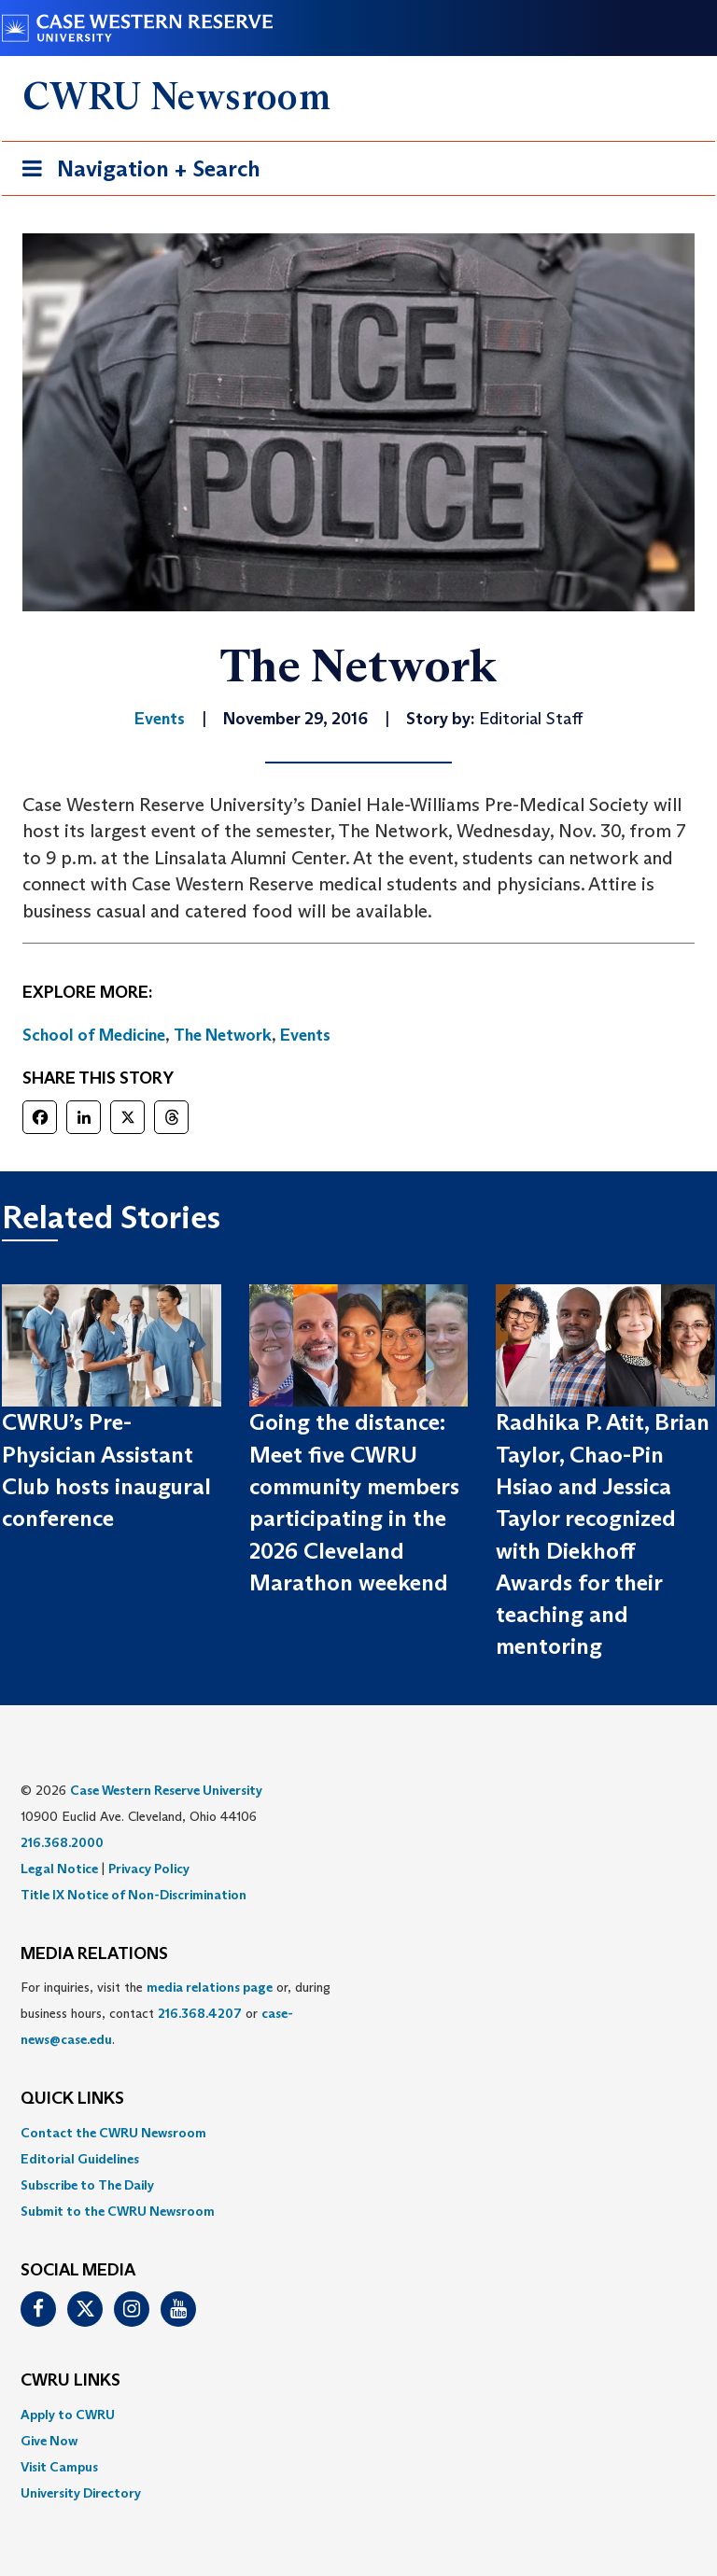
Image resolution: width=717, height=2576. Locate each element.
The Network (223, 1035)
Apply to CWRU (68, 2414)
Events (305, 1035)
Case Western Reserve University (166, 1790)
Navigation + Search (135, 172)
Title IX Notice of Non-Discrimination (133, 1894)
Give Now (49, 2440)
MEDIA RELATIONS (94, 1954)
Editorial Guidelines (80, 2158)
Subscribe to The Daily (87, 2185)
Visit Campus (59, 2466)
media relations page (210, 1987)
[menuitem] (358, 2133)
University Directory (81, 2493)
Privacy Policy (149, 1868)
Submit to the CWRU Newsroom (118, 2211)
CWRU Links (70, 2381)
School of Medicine (93, 1035)
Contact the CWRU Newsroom (113, 2132)
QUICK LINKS (72, 2099)
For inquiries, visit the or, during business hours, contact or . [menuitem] (175, 2013)
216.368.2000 (62, 1842)
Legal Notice (59, 1868)
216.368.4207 (200, 2013)
